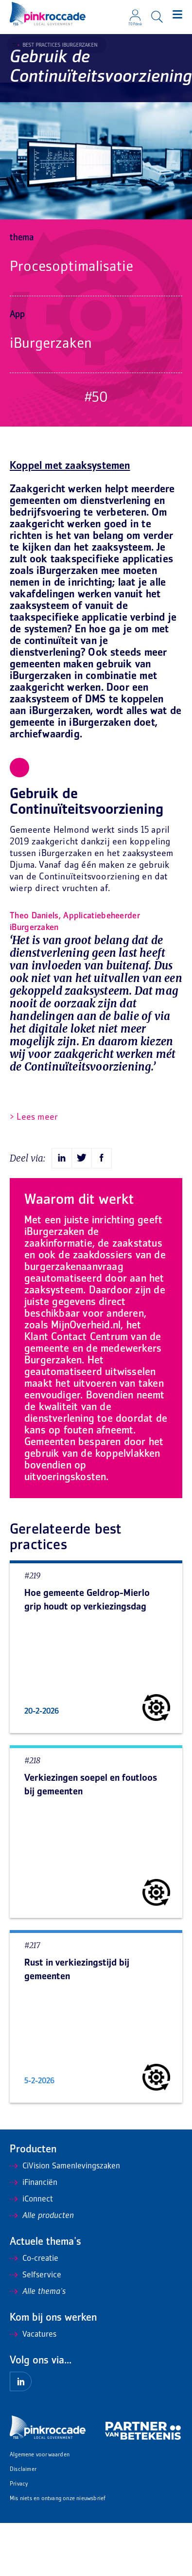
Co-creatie (34, 2259)
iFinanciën (33, 2183)
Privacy (19, 2484)
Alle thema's (38, 2292)
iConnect (31, 2199)
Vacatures (33, 2335)
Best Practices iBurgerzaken (56, 45)
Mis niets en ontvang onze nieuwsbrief (57, 2499)
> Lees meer (34, 1117)
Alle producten (42, 2216)
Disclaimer (23, 2469)
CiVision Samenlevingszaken (65, 2166)
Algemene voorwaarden (40, 2455)
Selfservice (35, 2275)
